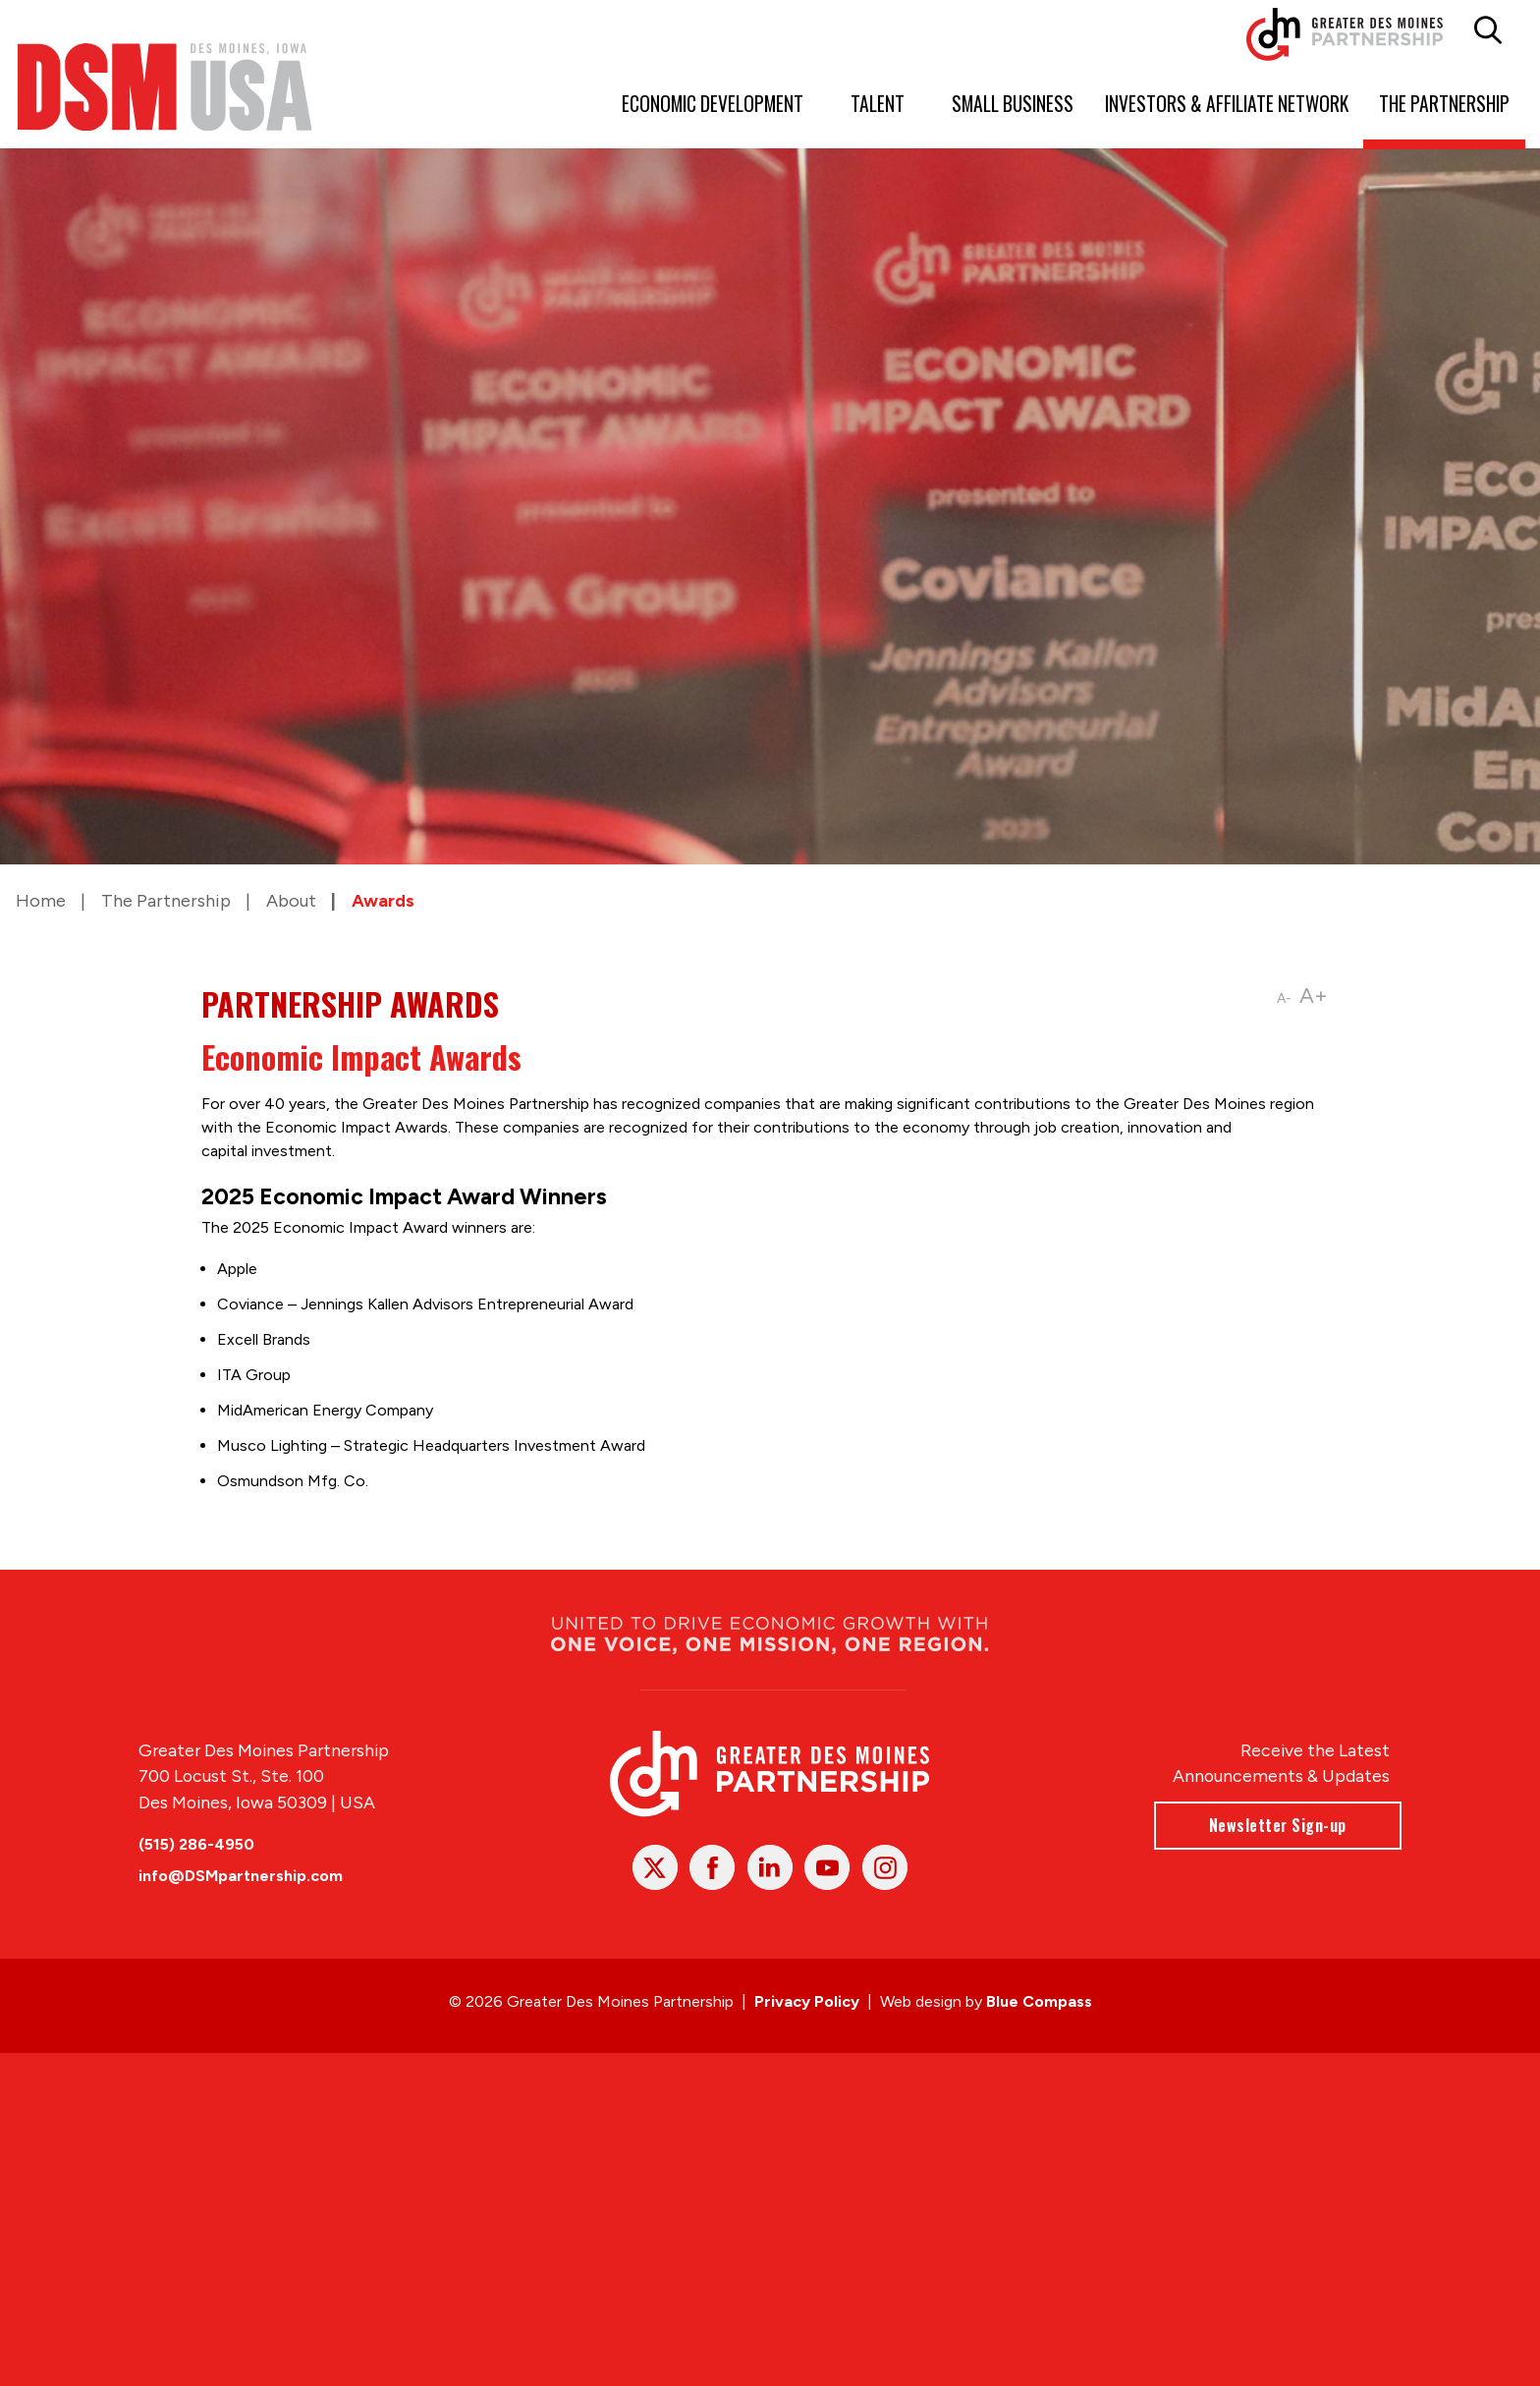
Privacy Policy (806, 2001)
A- (1285, 998)
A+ (1314, 995)
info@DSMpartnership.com (240, 1875)
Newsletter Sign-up (1278, 1825)
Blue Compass (1039, 2001)
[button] (1487, 30)
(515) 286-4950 (196, 1844)
